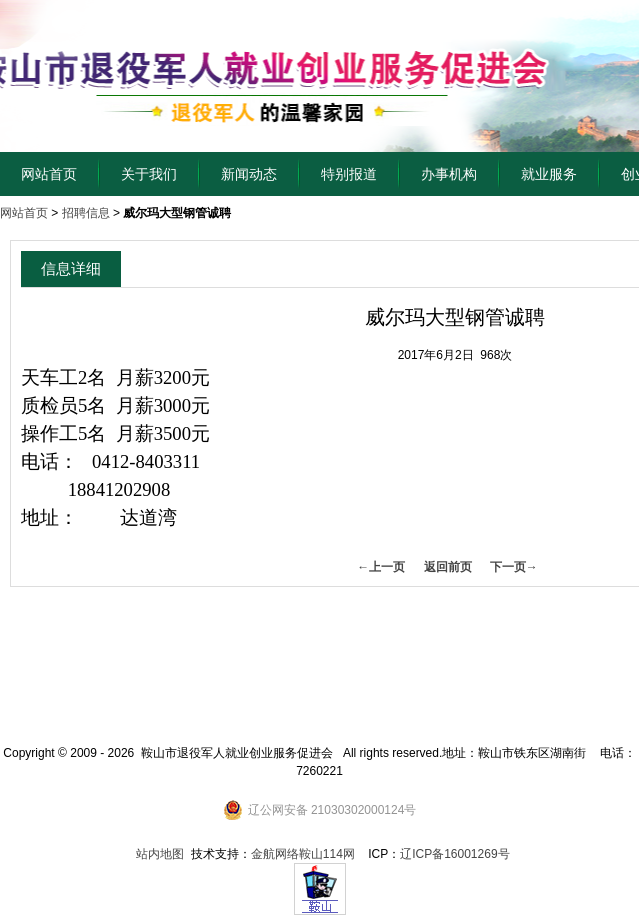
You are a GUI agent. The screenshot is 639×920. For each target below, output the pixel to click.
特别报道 (349, 174)
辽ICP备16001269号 (454, 854)
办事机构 (449, 174)
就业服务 (549, 174)
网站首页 (49, 174)
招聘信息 (86, 213)
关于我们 (149, 174)
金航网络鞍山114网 (303, 854)
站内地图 (160, 854)
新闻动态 (249, 174)
